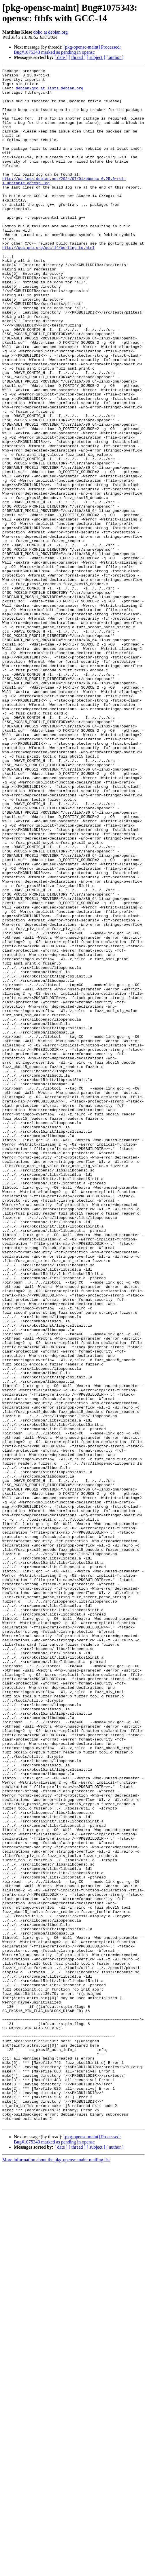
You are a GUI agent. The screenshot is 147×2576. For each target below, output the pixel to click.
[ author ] (115, 57)
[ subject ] (96, 57)
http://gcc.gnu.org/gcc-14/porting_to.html (48, 283)
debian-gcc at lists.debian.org (49, 92)
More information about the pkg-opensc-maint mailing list (56, 2571)
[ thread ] (77, 57)
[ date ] (60, 57)
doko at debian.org (50, 32)
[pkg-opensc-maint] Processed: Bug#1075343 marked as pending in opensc (67, 50)
